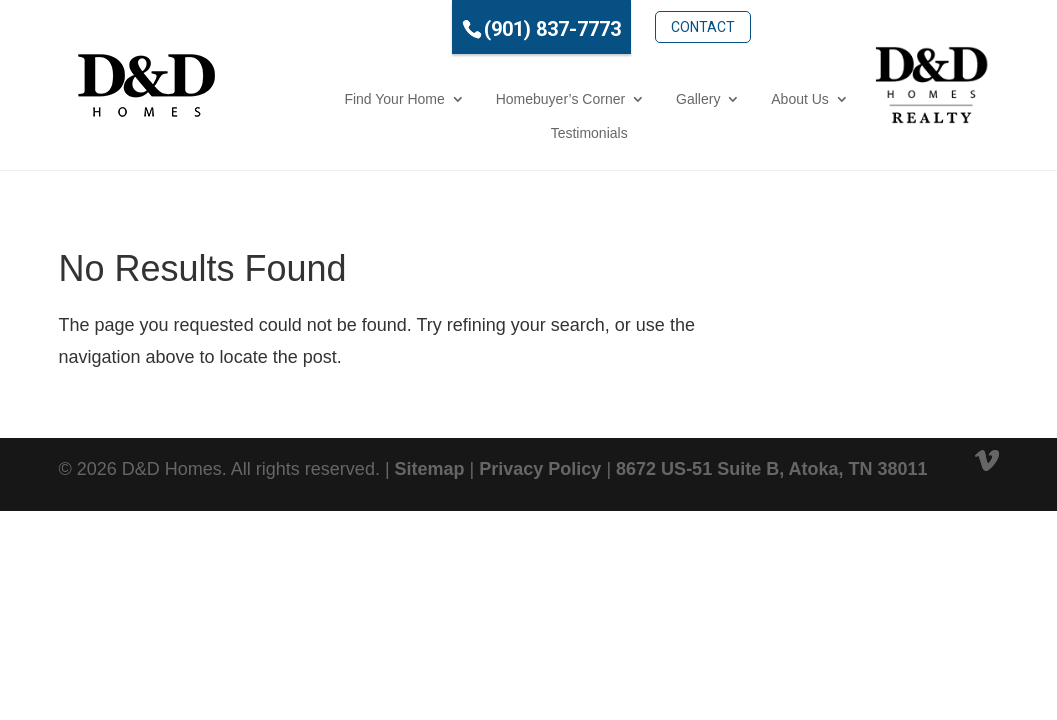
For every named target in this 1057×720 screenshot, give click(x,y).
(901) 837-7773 (486, 29)
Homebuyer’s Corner (432, 99)
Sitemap (430, 435)
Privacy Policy (540, 435)
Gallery (570, 99)
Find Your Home (266, 99)
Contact (636, 27)
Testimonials (790, 99)
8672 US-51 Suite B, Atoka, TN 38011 (771, 435)
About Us (672, 99)
